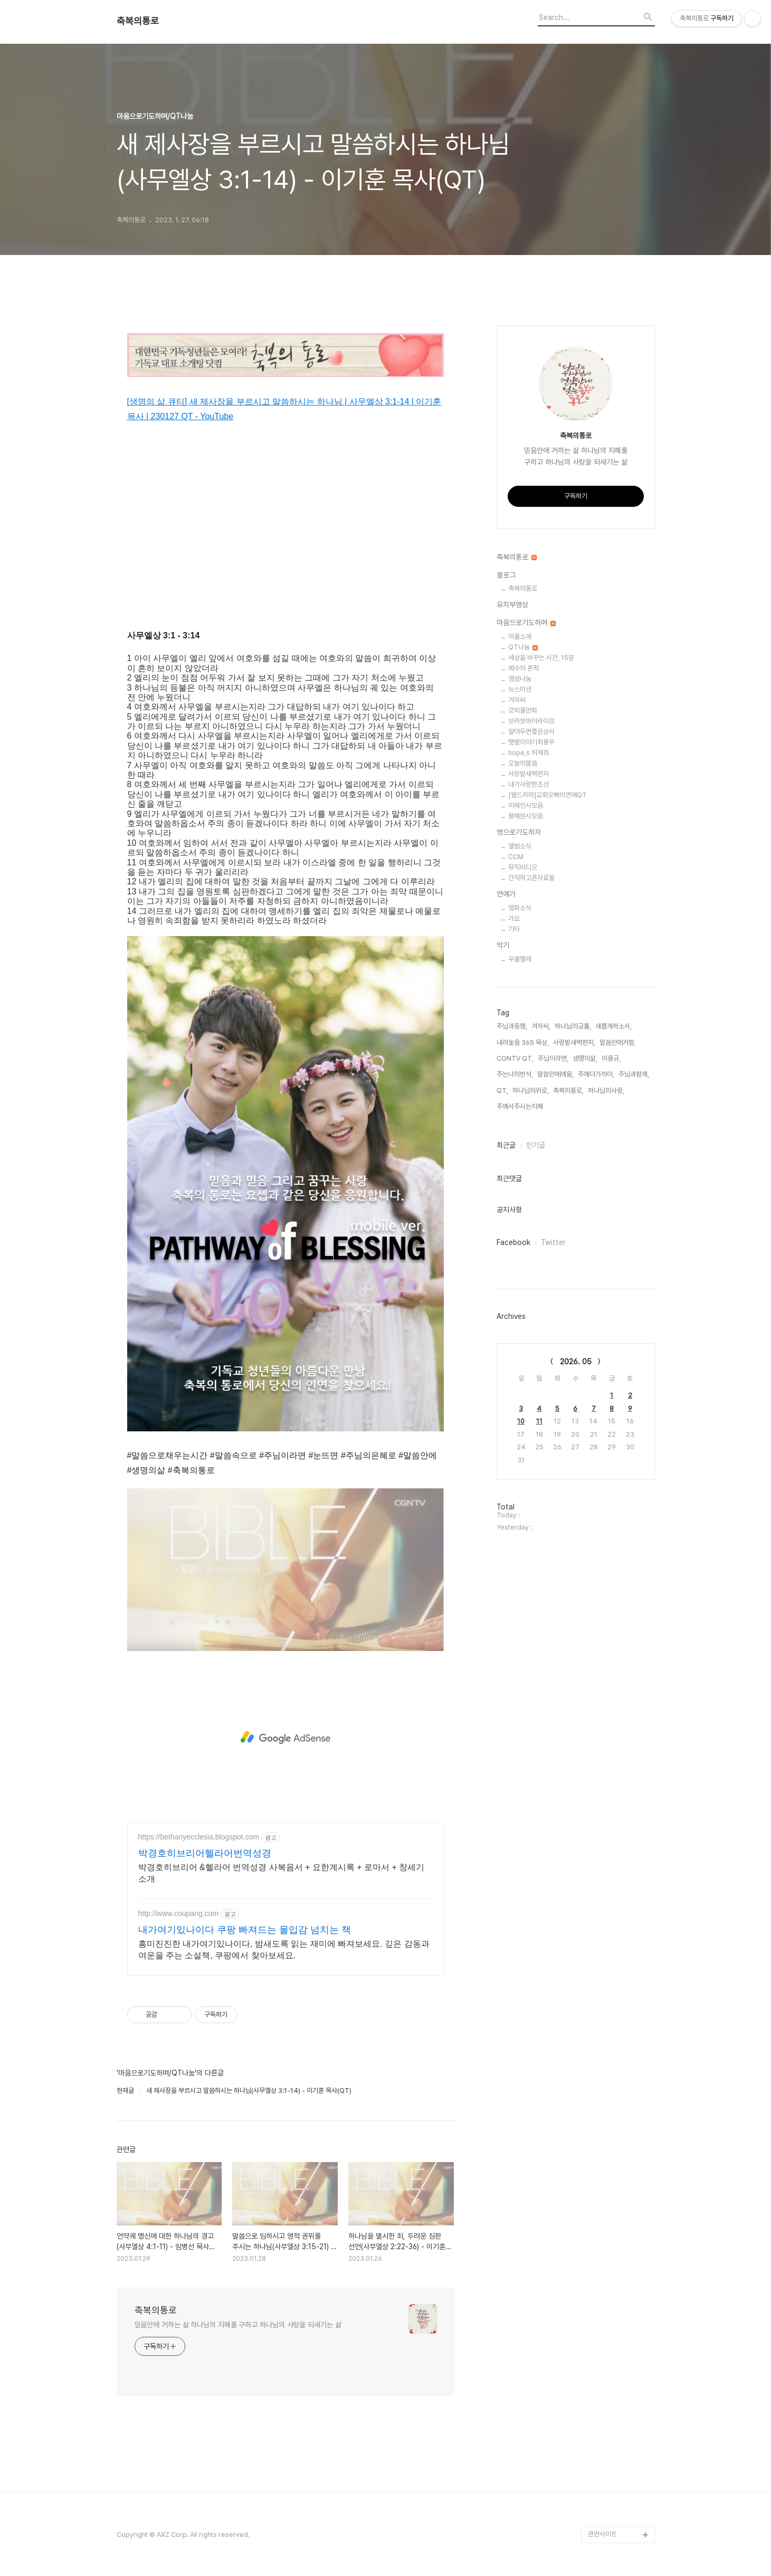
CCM (515, 857)
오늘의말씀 (522, 763)
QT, (502, 1090)
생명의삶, (585, 1058)
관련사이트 (602, 2534)
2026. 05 (576, 1361)
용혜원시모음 (525, 816)
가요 (514, 918)
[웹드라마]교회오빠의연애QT (547, 795)
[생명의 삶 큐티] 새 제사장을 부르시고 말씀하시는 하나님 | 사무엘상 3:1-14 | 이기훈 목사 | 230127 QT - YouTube (284, 409)
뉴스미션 (519, 689)
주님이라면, (553, 1058)
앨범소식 (519, 846)
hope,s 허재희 (528, 753)
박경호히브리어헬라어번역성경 (204, 1853)
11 (539, 1421)
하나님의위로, (530, 1090)
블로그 (506, 575)
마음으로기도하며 (526, 622)
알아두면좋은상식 (531, 731)
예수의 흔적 (523, 668)
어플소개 (519, 636)
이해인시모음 (525, 805)
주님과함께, (633, 1074)
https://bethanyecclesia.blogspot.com (199, 1837)
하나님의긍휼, (573, 1026)
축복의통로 (138, 21)
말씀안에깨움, (555, 1074)
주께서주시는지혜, (521, 1106)
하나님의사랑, (606, 1090)
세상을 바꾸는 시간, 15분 (541, 658)
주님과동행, (512, 1026)
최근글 (506, 1145)
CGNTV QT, (515, 1058)
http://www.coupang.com (178, 1913)
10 (521, 1421)
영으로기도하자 (519, 832)
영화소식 (519, 908)
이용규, (611, 1058)
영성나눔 (519, 679)
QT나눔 (523, 647)
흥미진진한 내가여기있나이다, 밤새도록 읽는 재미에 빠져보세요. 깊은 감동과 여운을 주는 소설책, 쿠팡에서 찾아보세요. (284, 1949)
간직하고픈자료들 (531, 878)
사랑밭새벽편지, (574, 1042)
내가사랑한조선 (528, 784)
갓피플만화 (522, 710)
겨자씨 (517, 700)
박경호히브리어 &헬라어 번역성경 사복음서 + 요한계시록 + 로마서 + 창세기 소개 (281, 1873)
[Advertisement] (285, 1737)
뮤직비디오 (522, 867)
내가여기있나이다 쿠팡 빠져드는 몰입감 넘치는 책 (244, 1929)
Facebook (513, 1242)
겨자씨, (540, 1026)
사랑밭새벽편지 (528, 774)
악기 (503, 945)
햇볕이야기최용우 (531, 742)
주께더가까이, (596, 1074)
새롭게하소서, (613, 1026)
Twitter (553, 1242)
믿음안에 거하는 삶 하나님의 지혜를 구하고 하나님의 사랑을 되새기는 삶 (238, 2324)
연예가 (506, 894)
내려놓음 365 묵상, (523, 1042)
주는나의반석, (515, 1074)
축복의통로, (568, 1090)
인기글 (535, 1145)
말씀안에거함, (617, 1042)
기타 (514, 929)
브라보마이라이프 (531, 721)
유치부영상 (512, 604)
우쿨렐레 (519, 959)
